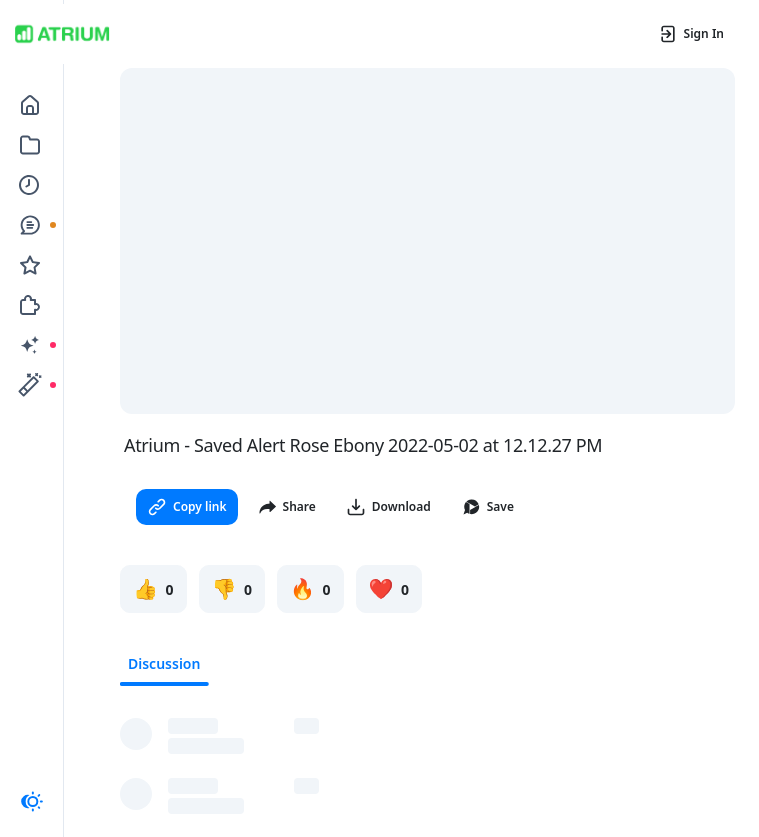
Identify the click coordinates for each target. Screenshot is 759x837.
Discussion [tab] (164, 663)
